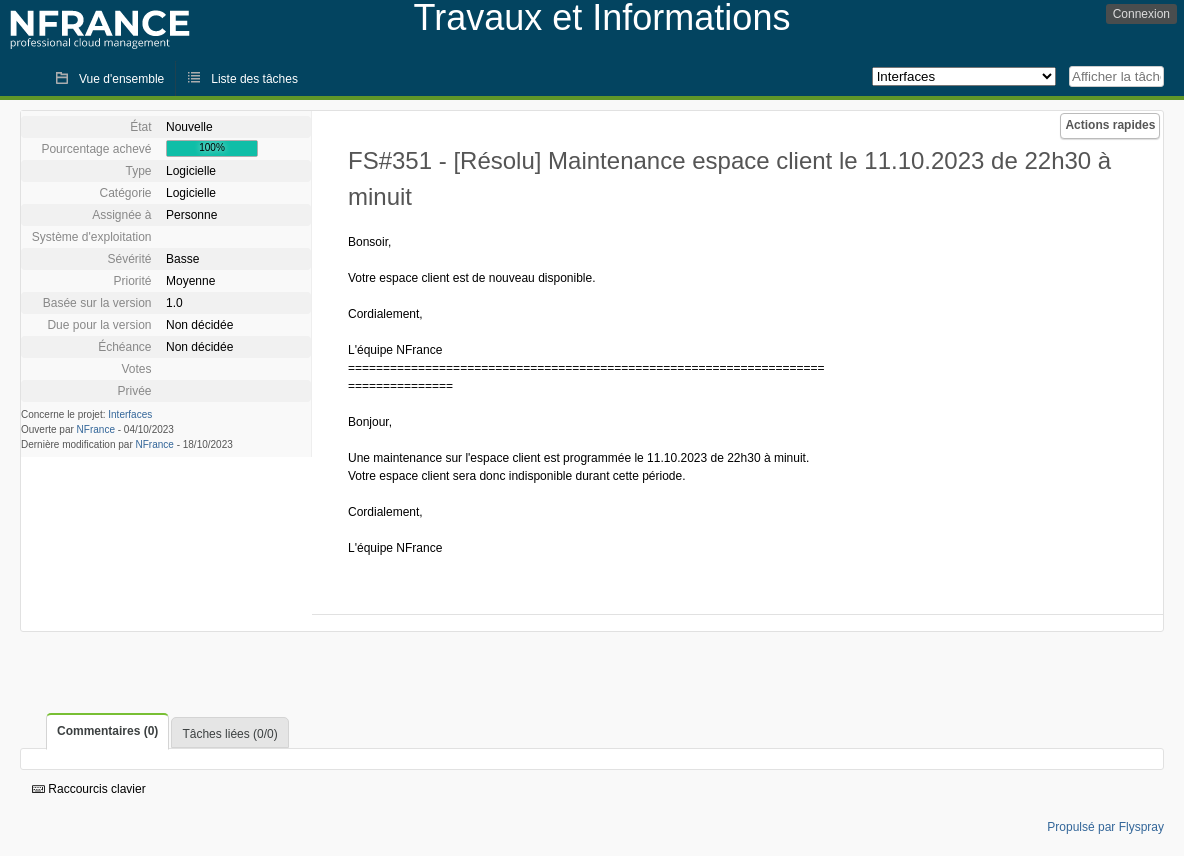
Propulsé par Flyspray (1105, 827)
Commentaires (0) (107, 731)
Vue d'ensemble (121, 79)
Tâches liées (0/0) (229, 734)
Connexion (1141, 14)
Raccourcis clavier (89, 789)
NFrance (96, 429)
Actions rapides (1110, 125)
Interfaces (130, 414)
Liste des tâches (254, 79)
